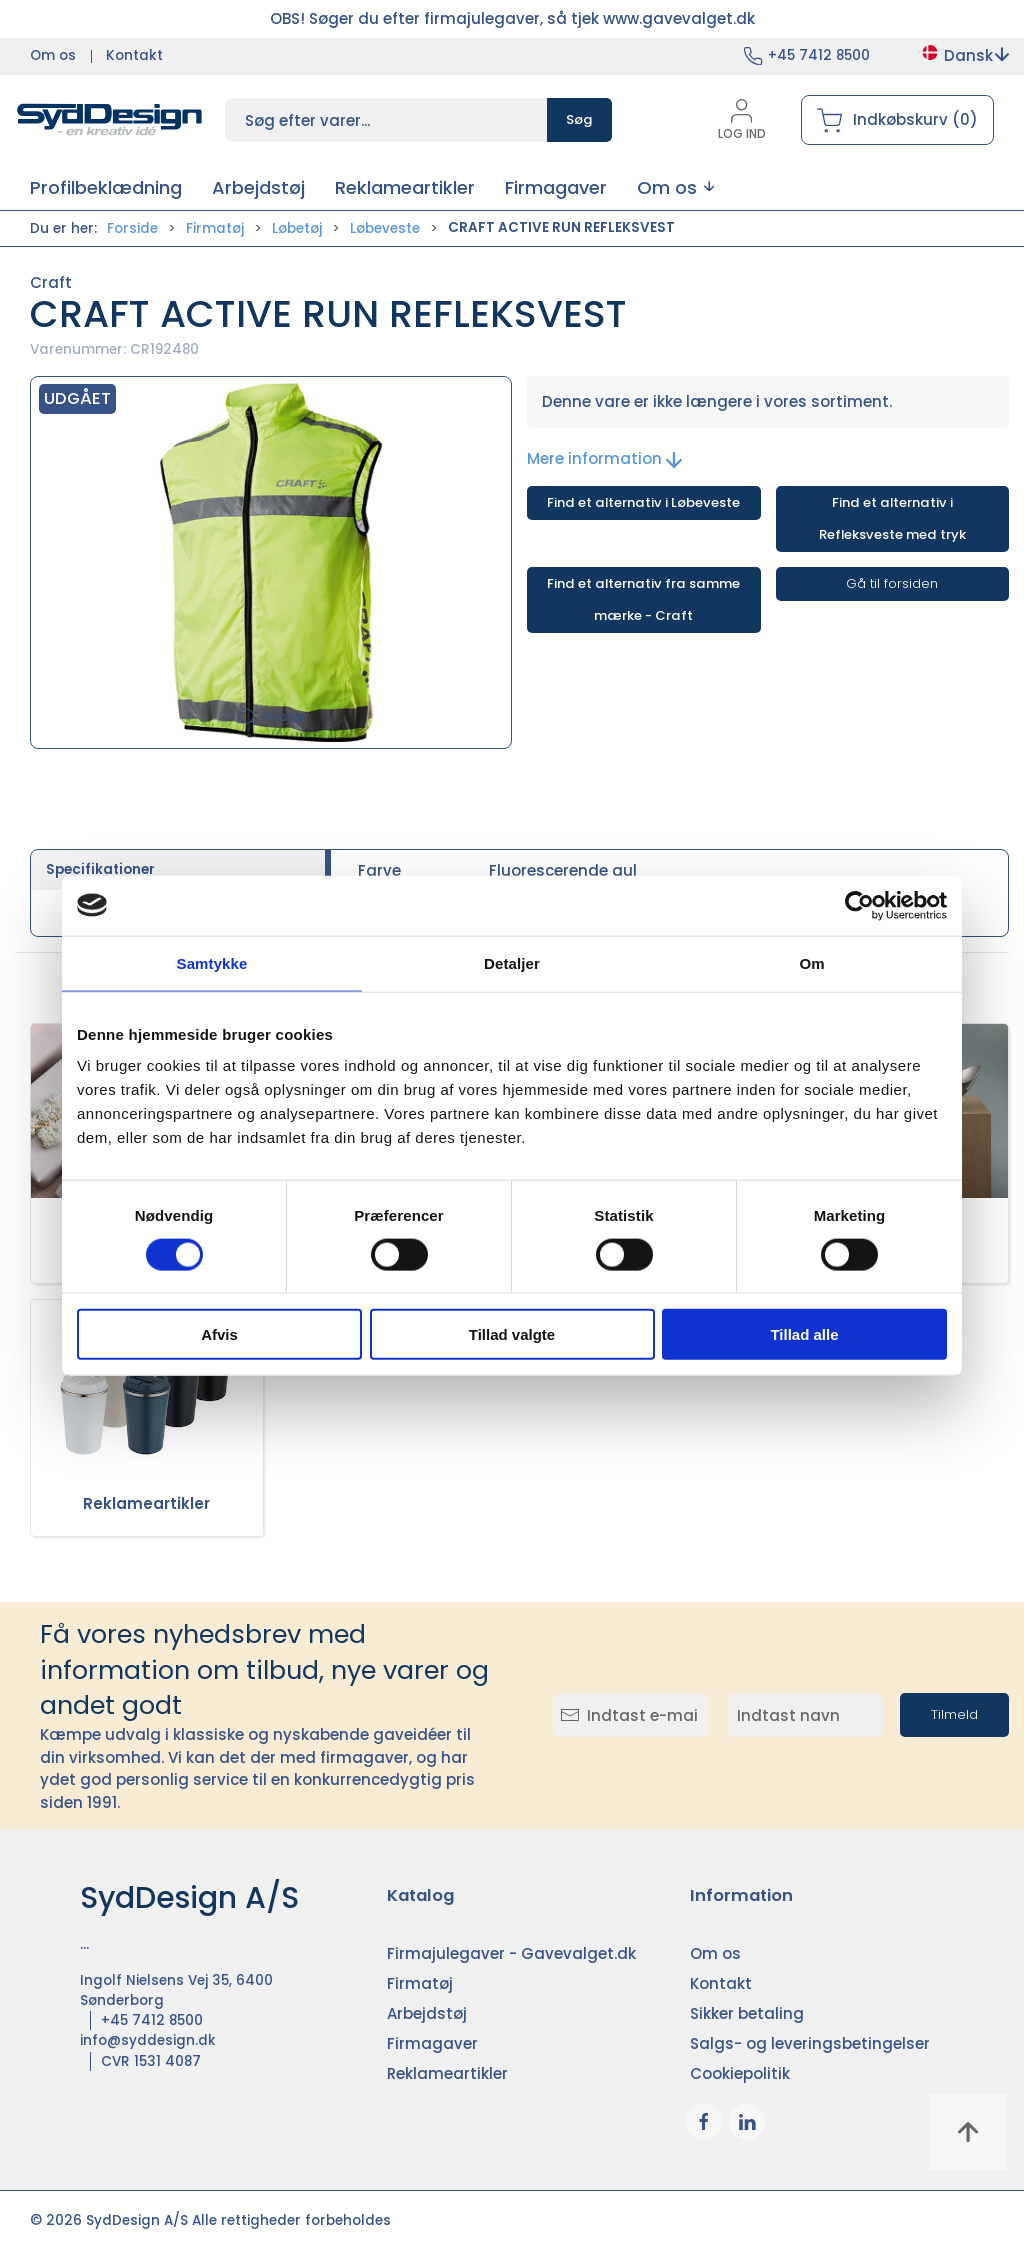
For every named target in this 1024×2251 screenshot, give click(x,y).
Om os (53, 55)
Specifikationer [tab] (100, 869)
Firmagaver (432, 2043)
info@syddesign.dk (148, 2040)
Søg (579, 119)
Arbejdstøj (427, 2013)
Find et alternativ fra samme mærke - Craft (643, 599)
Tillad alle (804, 1334)
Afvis (219, 1334)
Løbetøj (297, 228)
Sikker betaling (747, 2013)
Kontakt (134, 55)
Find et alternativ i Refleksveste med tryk (892, 518)
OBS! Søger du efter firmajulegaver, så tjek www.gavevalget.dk (512, 18)
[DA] (110, 120)
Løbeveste (385, 228)
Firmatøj (215, 228)
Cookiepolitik (740, 2073)
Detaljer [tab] (512, 962)
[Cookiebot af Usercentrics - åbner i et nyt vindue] (859, 905)
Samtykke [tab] (212, 962)
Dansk (964, 55)
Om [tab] (811, 962)
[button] (675, 187)
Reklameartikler (146, 1503)
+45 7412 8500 (819, 55)
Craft (51, 282)
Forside (132, 228)
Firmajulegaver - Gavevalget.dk (511, 1953)
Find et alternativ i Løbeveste (643, 502)
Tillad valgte (512, 1334)
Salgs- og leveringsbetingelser (810, 2043)
